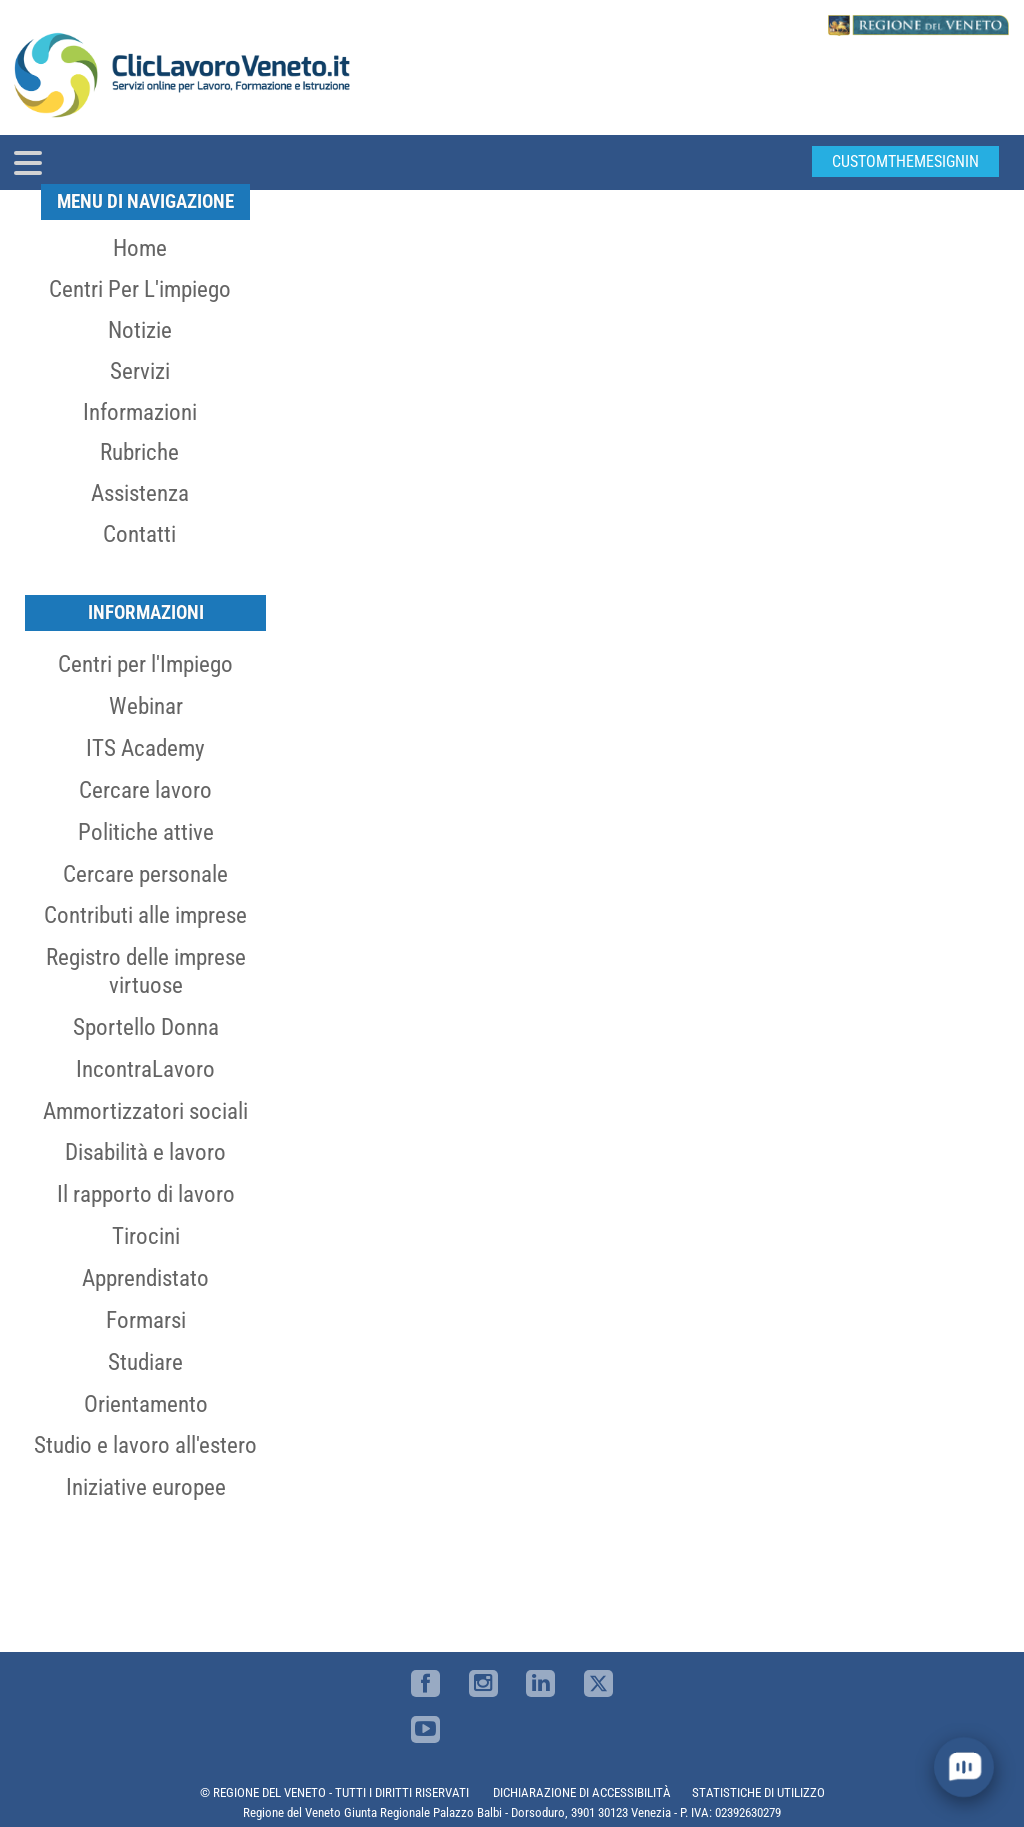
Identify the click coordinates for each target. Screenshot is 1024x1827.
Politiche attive (146, 832)
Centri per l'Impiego (145, 664)
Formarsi (146, 1320)
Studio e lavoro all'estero (145, 1445)
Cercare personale (145, 874)
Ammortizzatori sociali (145, 1111)
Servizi (140, 371)
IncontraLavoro (145, 1069)
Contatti (139, 534)
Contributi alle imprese (145, 915)
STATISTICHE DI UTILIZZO (758, 1792)
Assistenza (140, 493)
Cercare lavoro (145, 790)
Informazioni (140, 412)
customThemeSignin (905, 161)
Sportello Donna (146, 1027)
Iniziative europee (146, 1487)
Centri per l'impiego (140, 289)
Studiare (145, 1362)
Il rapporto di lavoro (146, 1194)
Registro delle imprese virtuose (146, 971)
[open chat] (964, 1767)
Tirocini (146, 1236)
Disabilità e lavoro (145, 1152)
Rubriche (139, 452)
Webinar (146, 706)
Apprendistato (145, 1278)
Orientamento (146, 1404)
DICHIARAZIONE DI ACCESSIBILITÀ (582, 1792)
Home (140, 248)
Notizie (140, 330)
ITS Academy (145, 748)
